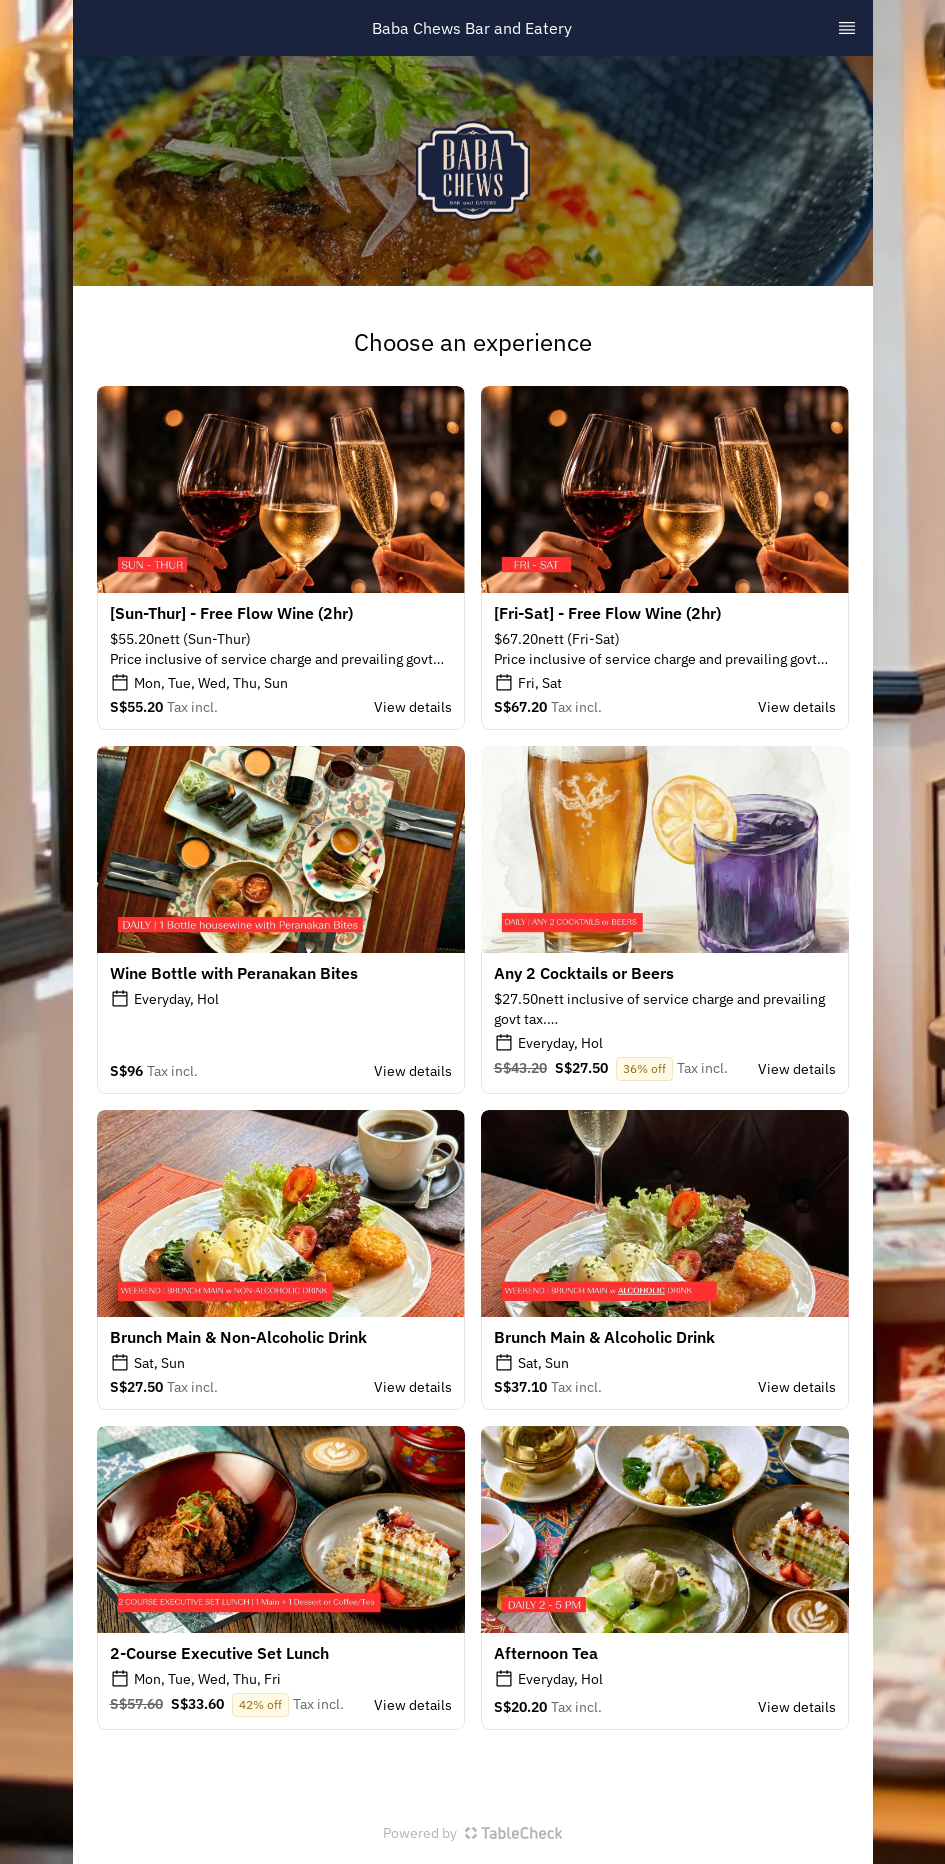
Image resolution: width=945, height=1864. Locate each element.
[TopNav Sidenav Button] (847, 28)
